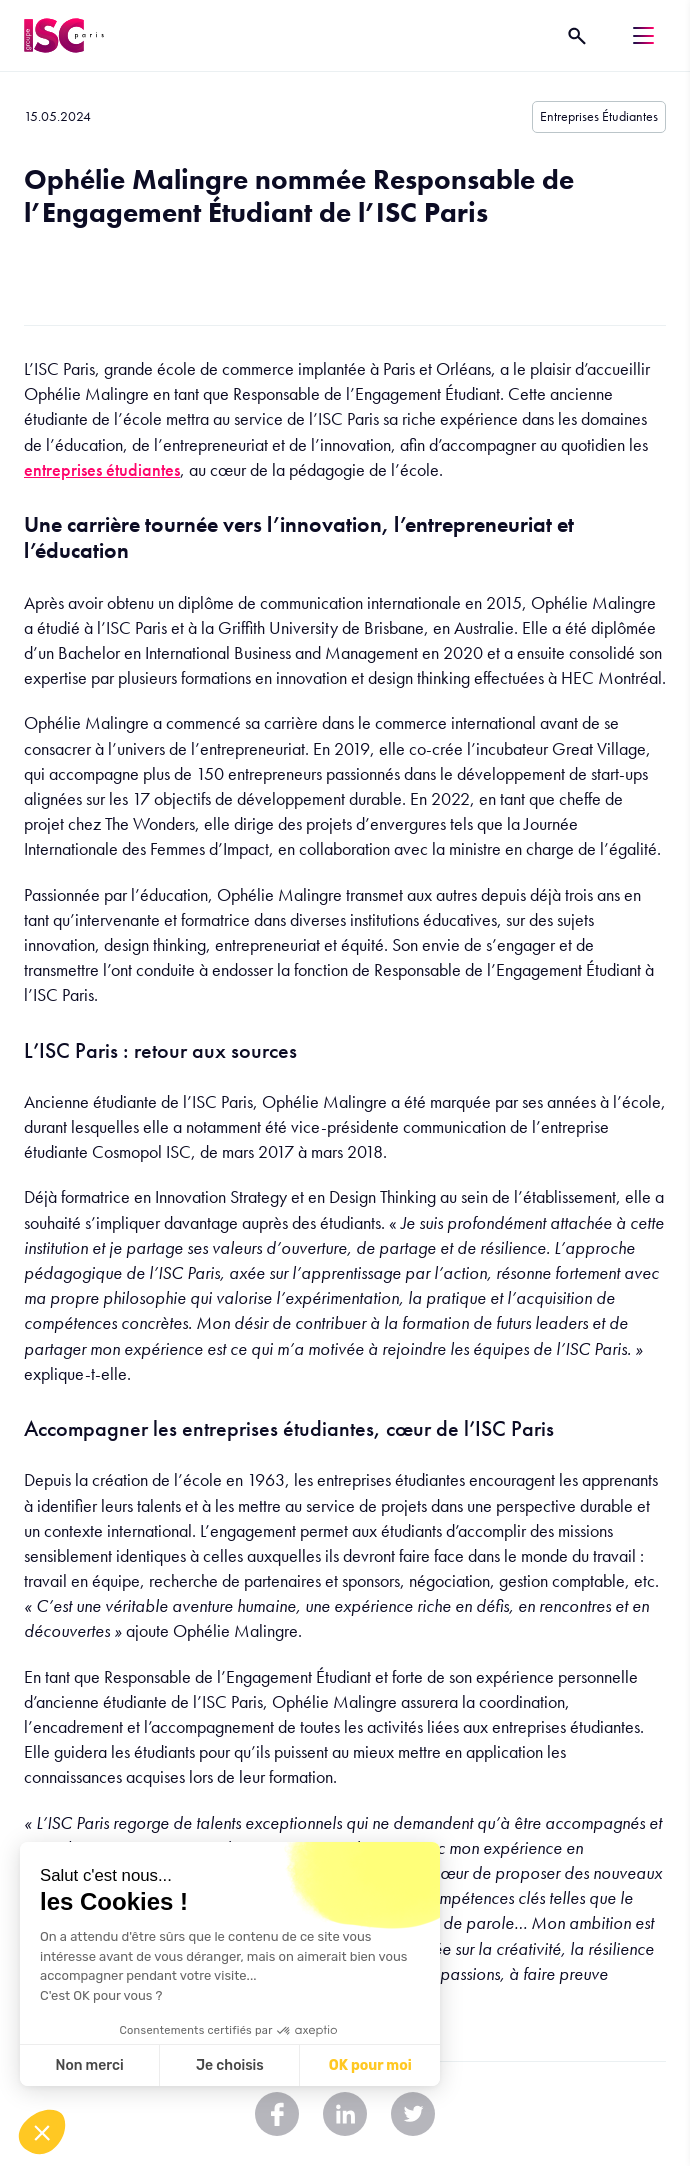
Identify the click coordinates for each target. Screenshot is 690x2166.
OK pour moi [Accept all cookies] (370, 2065)
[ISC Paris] (64, 35)
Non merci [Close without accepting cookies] (89, 2065)
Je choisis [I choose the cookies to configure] (230, 2065)
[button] (42, 2132)
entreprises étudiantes (102, 469)
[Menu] (643, 35)
